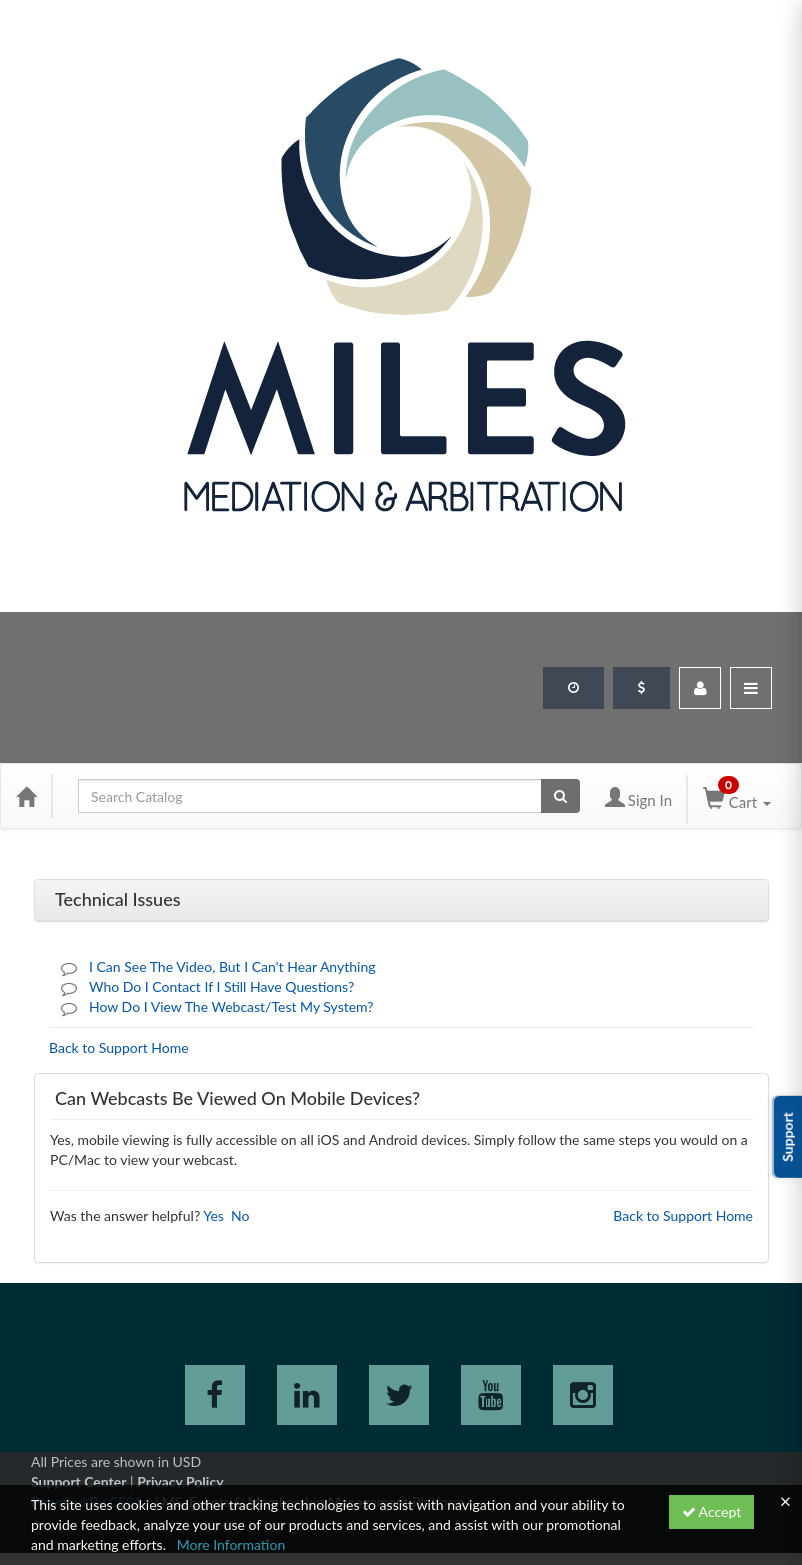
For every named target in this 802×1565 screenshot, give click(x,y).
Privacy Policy (180, 1481)
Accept (712, 1511)
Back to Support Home (119, 1047)
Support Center (78, 1481)
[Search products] (560, 796)
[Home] (26, 796)
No (240, 1215)
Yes (213, 1215)
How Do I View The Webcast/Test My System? (231, 1006)
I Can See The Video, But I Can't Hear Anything (232, 966)
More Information (231, 1544)
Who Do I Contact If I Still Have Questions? (221, 986)
